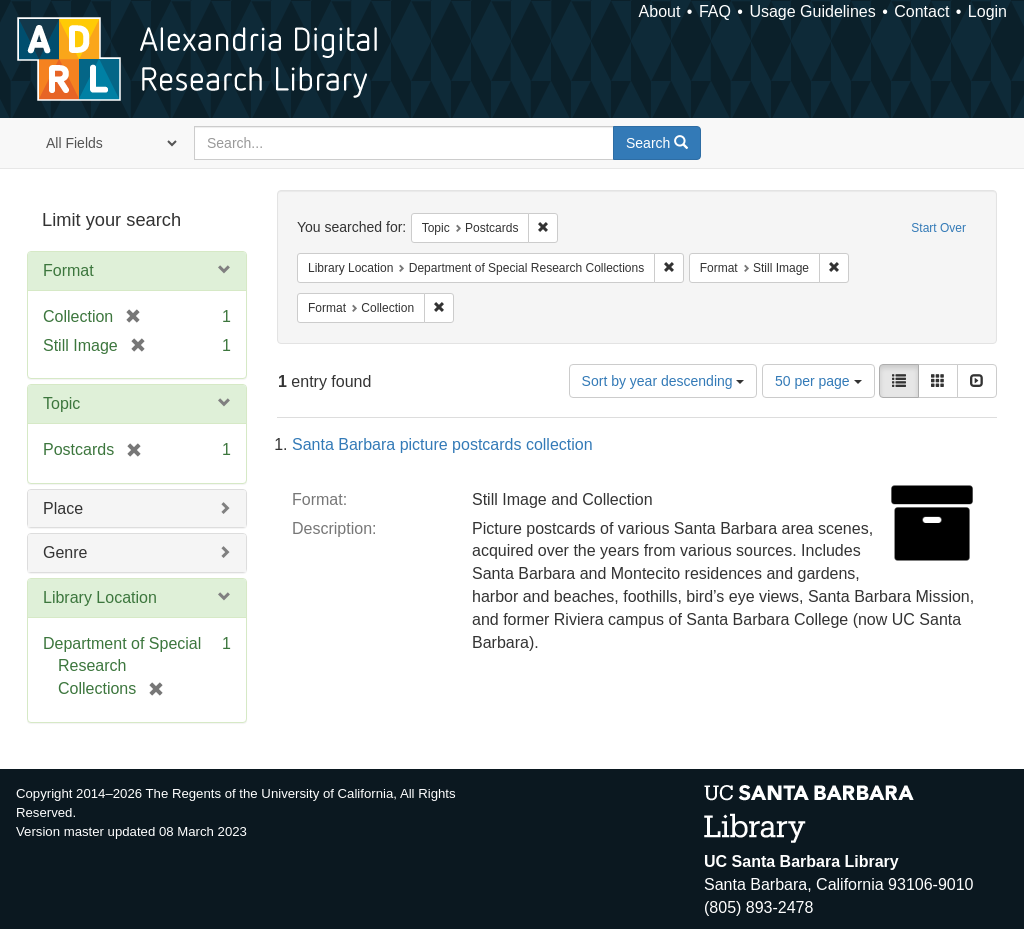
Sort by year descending (663, 381)
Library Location (100, 597)
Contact (921, 11)
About (660, 11)
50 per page (818, 381)
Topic (61, 403)
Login (987, 11)
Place (63, 508)
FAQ (715, 11)
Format (68, 270)
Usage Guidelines (812, 11)
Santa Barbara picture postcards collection (442, 444)
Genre (65, 552)
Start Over (938, 228)
